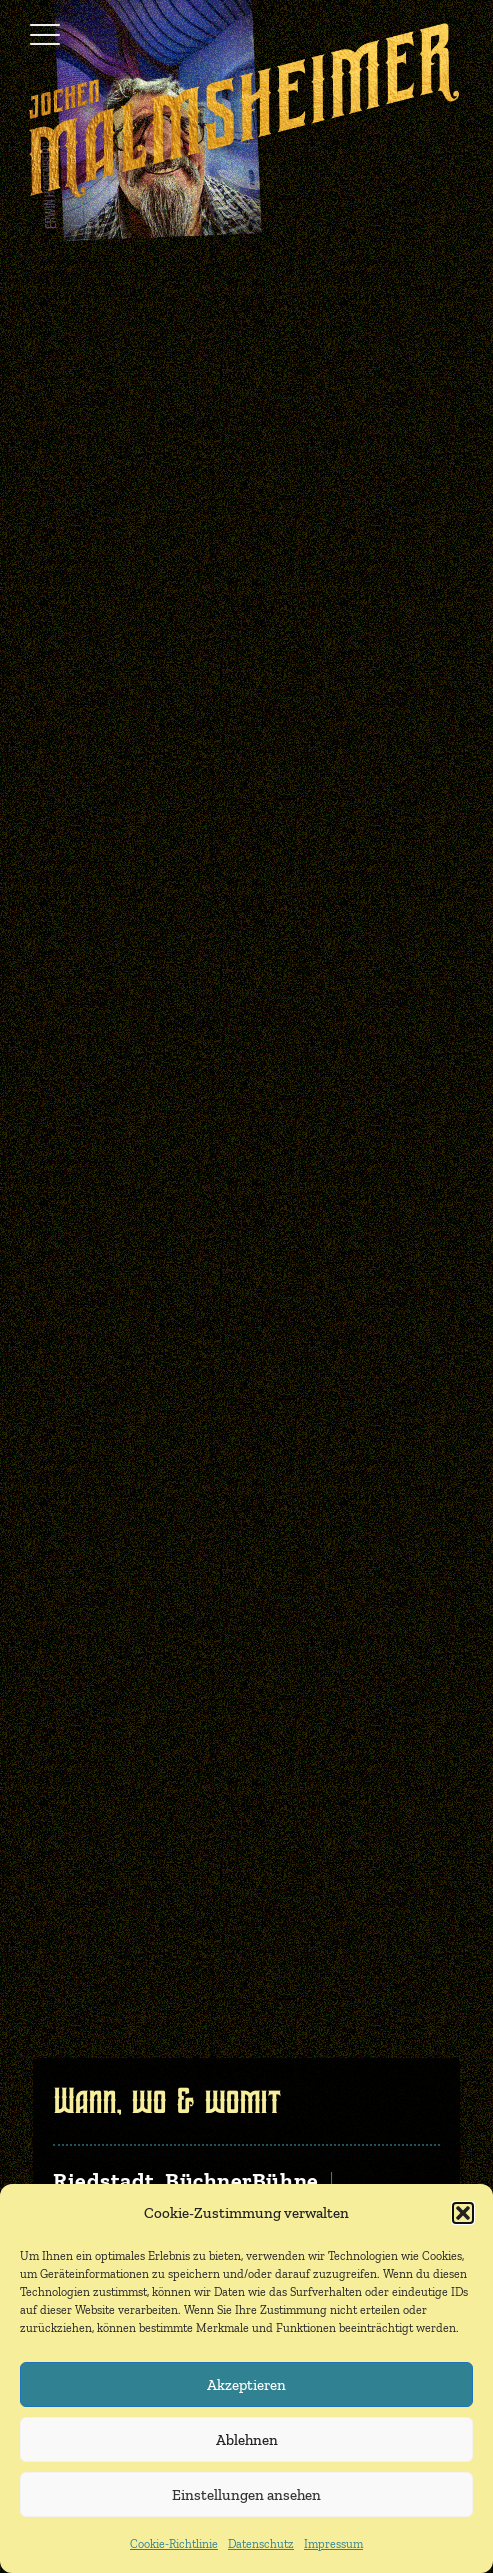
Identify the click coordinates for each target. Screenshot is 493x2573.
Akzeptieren (246, 2385)
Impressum (333, 2544)
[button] (463, 2213)
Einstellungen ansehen (246, 2495)
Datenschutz (261, 2544)
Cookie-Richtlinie (174, 2544)
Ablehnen (247, 2440)
